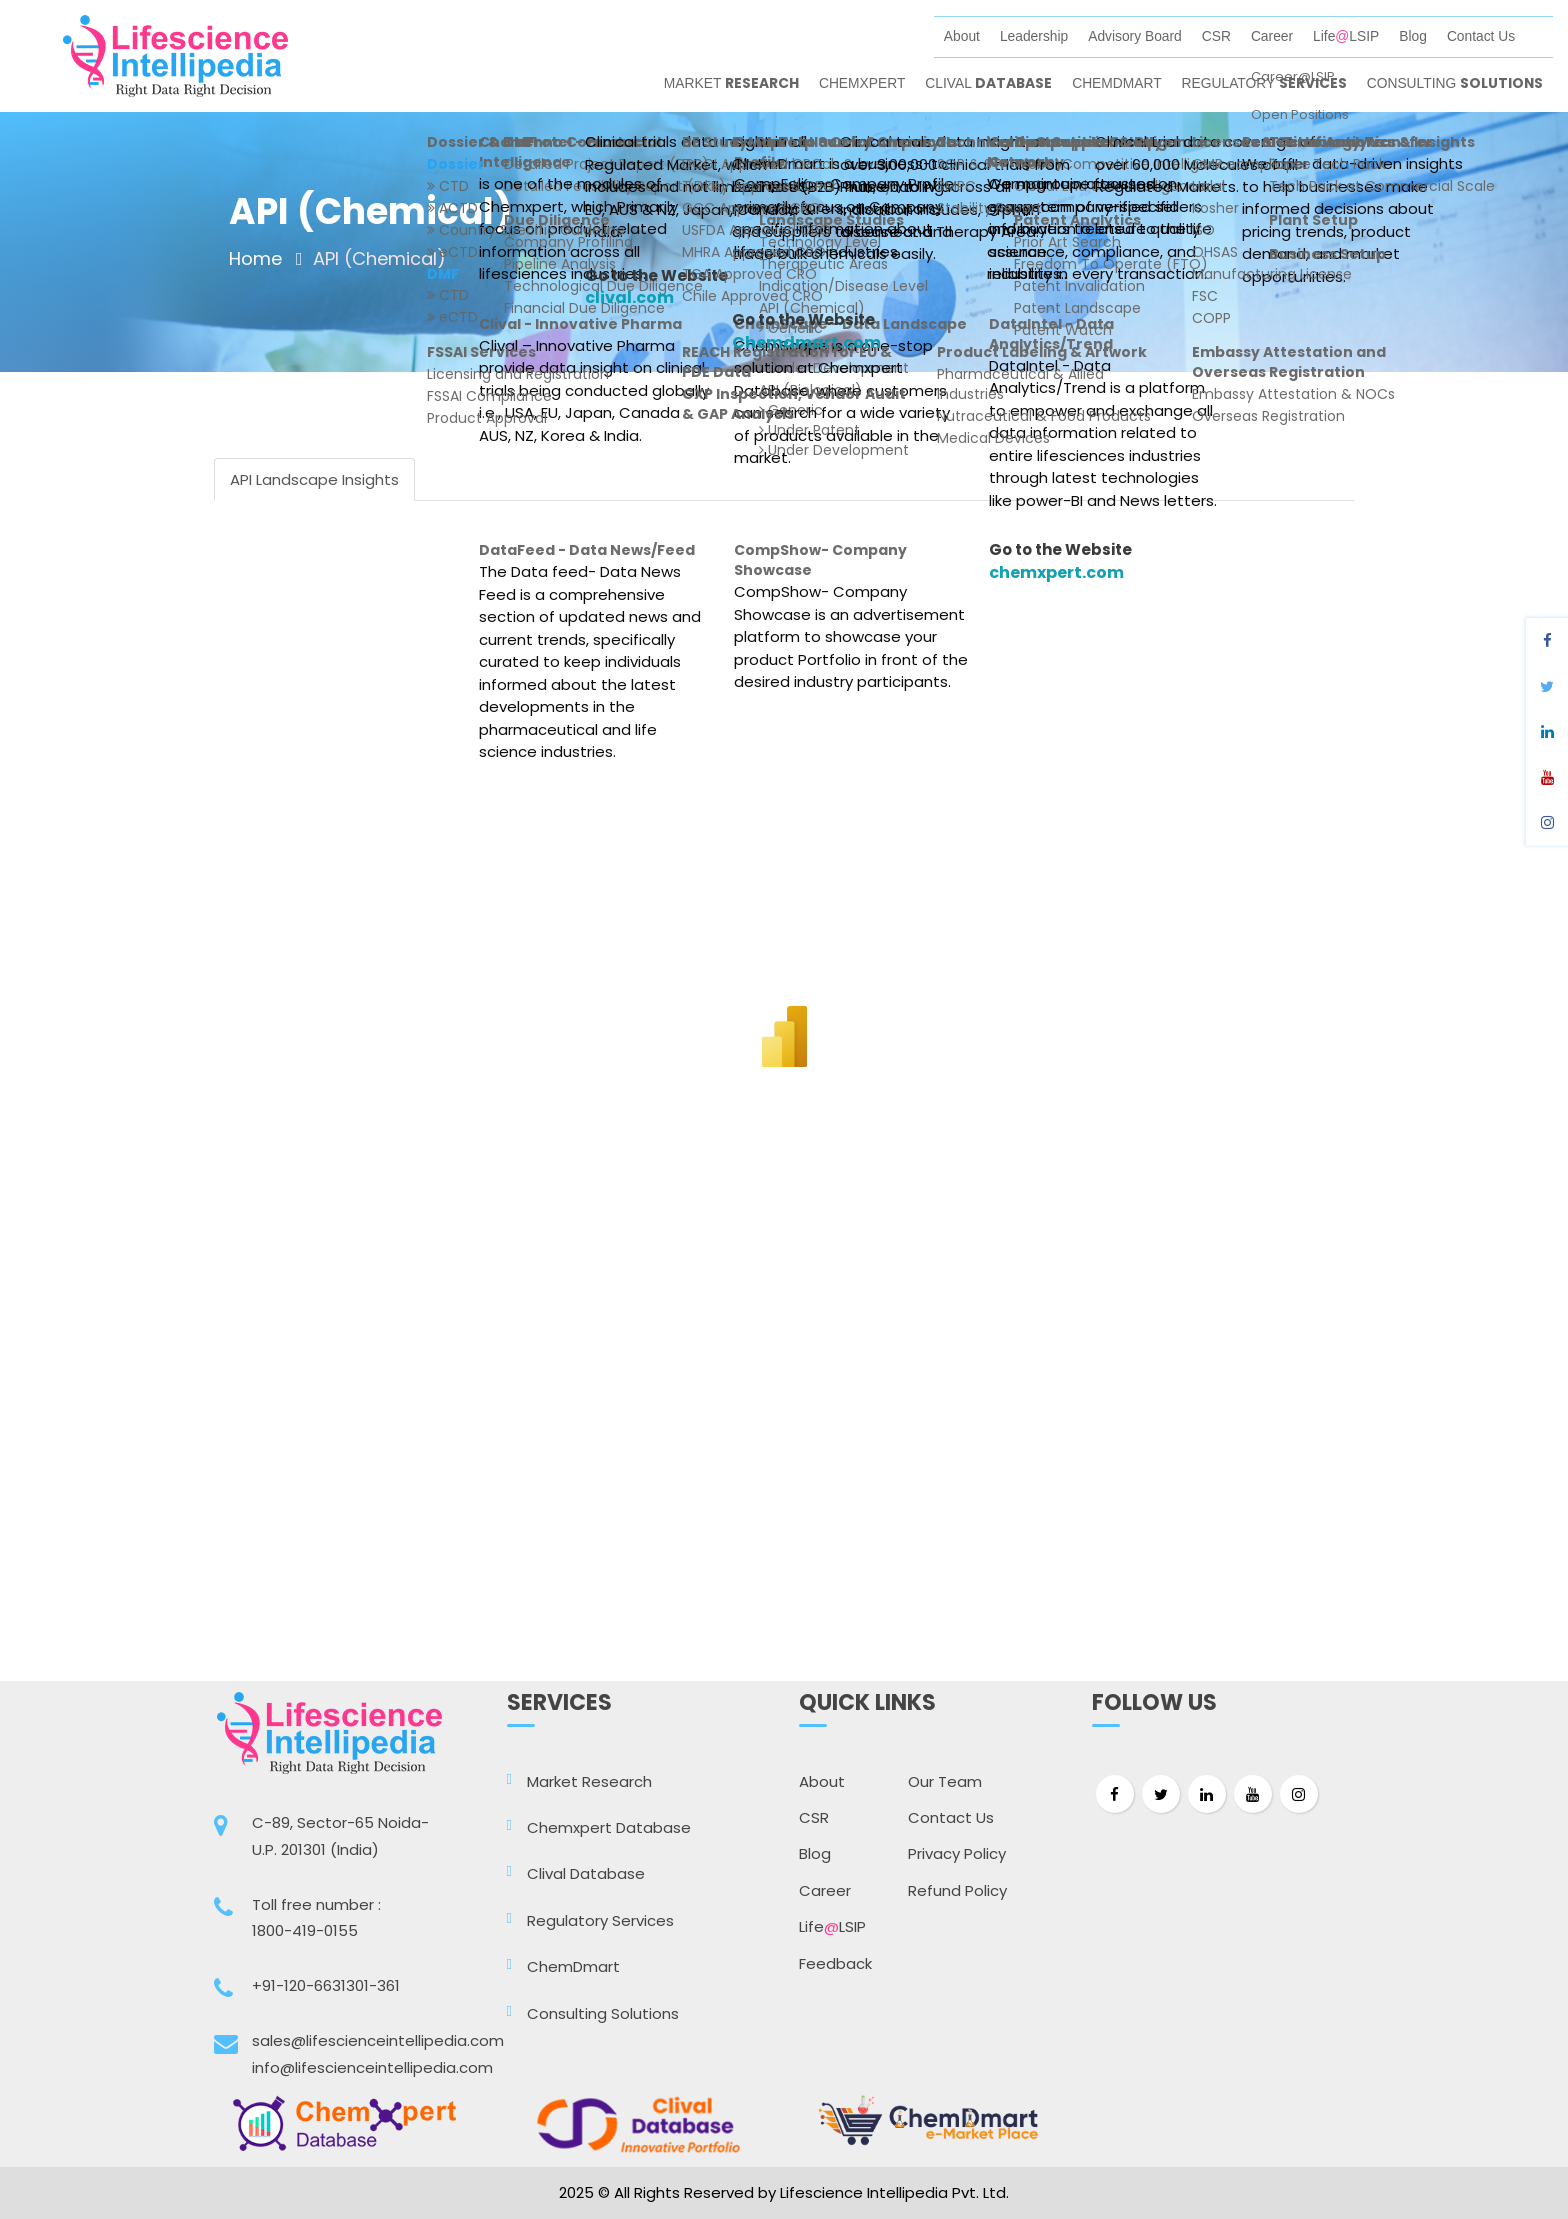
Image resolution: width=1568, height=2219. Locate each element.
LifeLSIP (1346, 36)
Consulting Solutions (603, 2013)
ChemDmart (573, 1966)
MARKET (731, 83)
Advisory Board (1135, 36)
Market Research (589, 1781)
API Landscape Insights (314, 479)
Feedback (835, 1963)
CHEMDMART (1116, 83)
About (962, 36)
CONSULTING (1455, 83)
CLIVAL (988, 83)
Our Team (945, 1781)
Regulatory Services (600, 1920)
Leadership (1034, 36)
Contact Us (1481, 36)
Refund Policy (957, 1890)
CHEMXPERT (862, 83)
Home (255, 258)
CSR (1216, 36)
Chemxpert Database (609, 1827)
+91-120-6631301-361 (326, 1985)
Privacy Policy (957, 1853)
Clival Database (586, 1873)
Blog (1413, 36)
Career (1272, 36)
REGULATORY (1264, 83)
